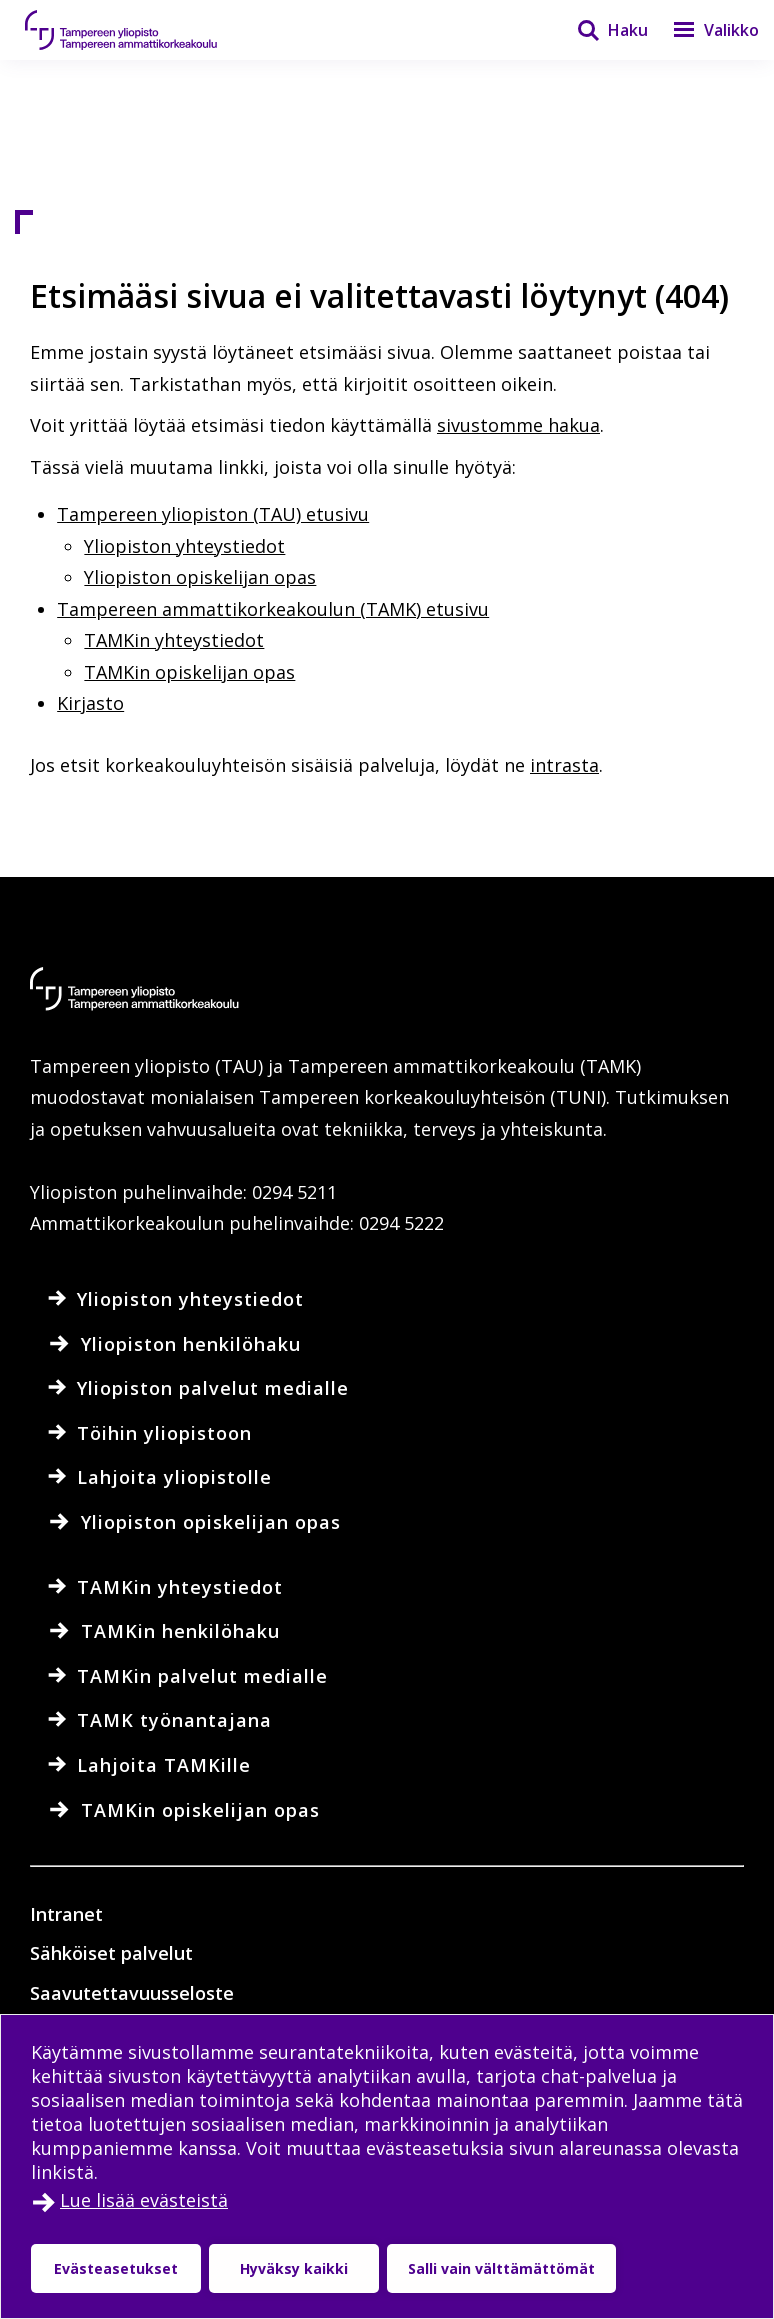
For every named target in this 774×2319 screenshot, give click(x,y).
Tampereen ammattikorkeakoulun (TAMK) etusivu (273, 609)
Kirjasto (90, 703)
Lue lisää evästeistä (144, 2200)
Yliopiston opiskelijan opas (200, 577)
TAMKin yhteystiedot (174, 640)
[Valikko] (703, 30)
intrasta (564, 765)
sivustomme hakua (518, 425)
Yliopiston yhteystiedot (184, 546)
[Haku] (600, 30)
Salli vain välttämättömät (501, 2268)
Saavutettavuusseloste (132, 1993)
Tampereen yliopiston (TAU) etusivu (213, 514)
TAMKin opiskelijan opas (189, 672)
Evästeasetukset (116, 2268)
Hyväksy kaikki (294, 2268)
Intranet (66, 1914)
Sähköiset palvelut (111, 1953)
